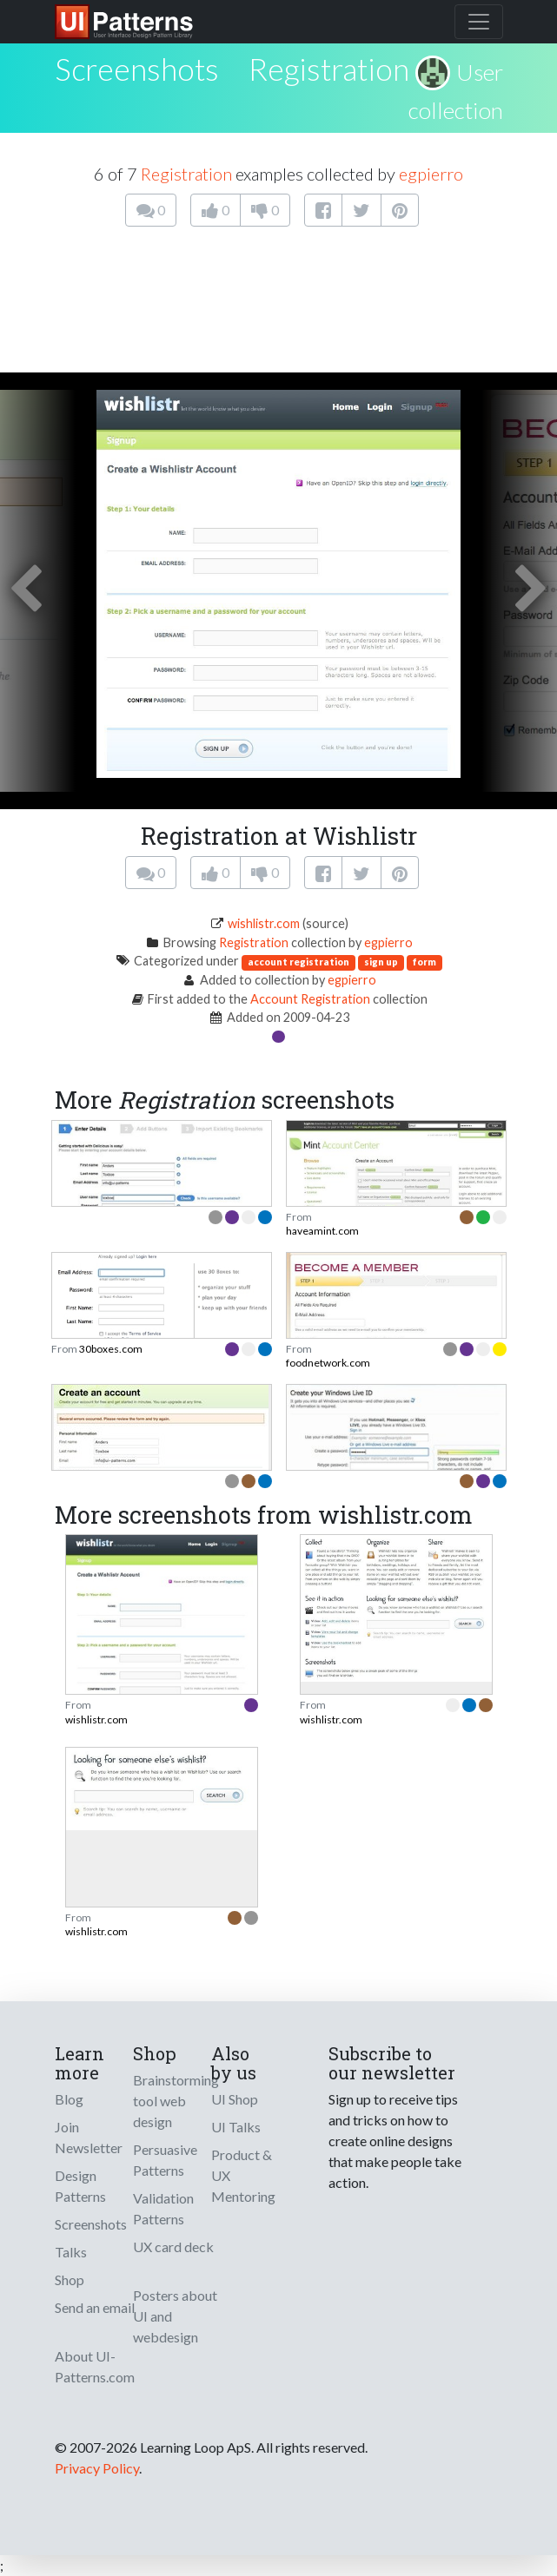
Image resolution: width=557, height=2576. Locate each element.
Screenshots (91, 2224)
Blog (69, 2099)
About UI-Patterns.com (95, 2366)
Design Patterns (80, 2185)
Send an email (95, 2307)
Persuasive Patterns (165, 2159)
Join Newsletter (89, 2137)
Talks (71, 2251)
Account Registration (310, 999)
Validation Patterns (163, 2208)
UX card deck (173, 2246)
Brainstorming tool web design (176, 2101)
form (424, 961)
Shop (69, 2279)
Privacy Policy (97, 2468)
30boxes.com (111, 1348)
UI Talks (236, 2126)
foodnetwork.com (328, 1362)
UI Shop (234, 2099)
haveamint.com (322, 1230)
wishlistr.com (264, 923)
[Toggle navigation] (478, 21)
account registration (298, 961)
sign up (381, 961)
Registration (329, 68)
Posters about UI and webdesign (175, 2316)
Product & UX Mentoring (243, 2175)
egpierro (431, 173)
